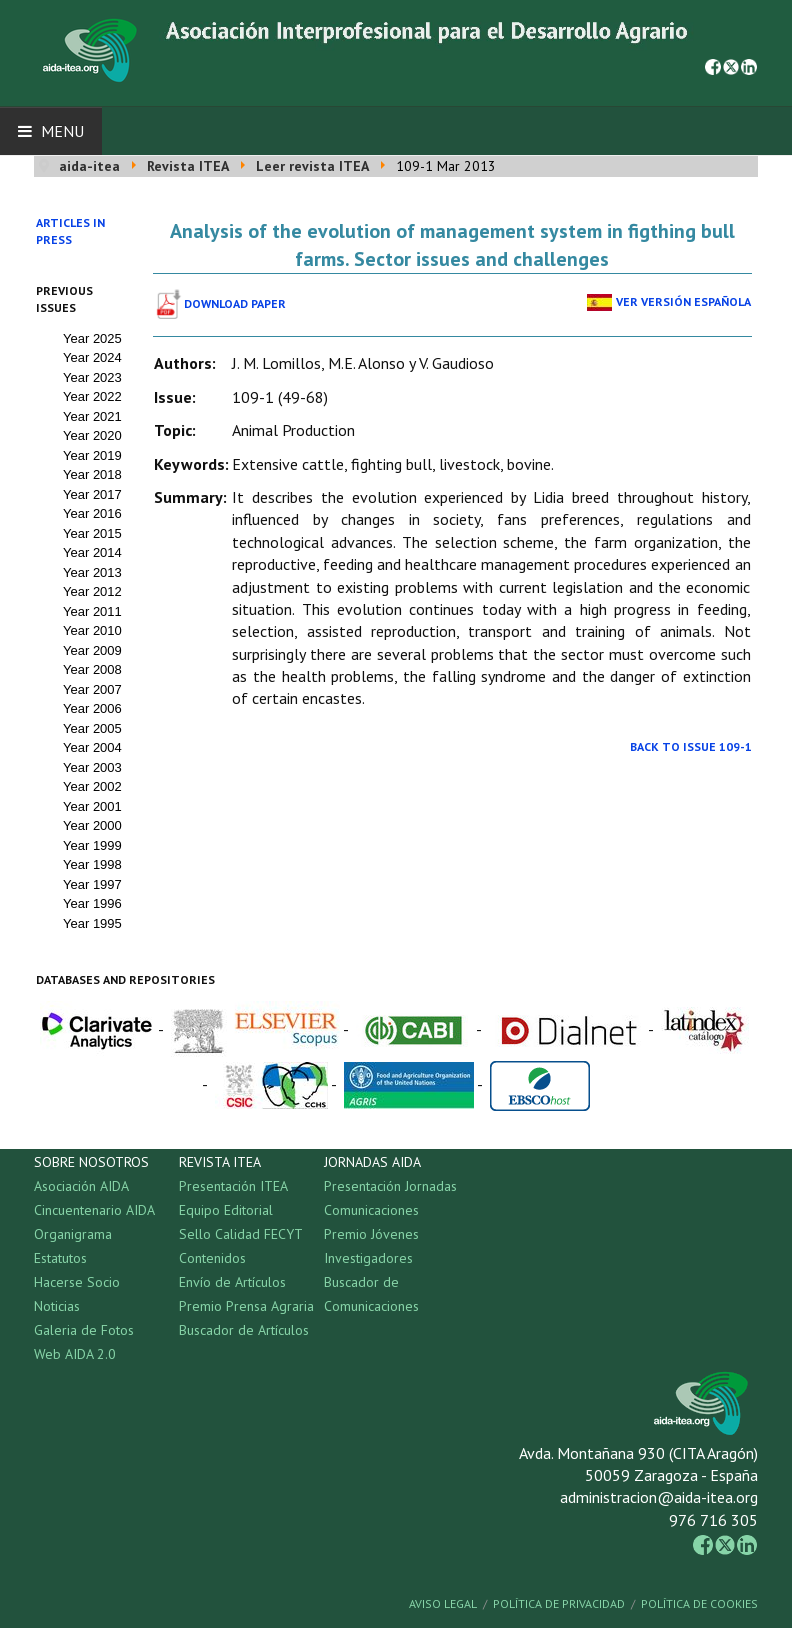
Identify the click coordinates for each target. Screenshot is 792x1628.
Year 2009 (92, 650)
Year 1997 (92, 884)
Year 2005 (92, 728)
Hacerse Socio (77, 1282)
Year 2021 (92, 416)
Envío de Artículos (232, 1282)
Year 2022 (92, 396)
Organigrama (73, 1234)
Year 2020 (92, 435)
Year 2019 (92, 455)
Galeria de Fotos (84, 1330)
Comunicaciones (371, 1210)
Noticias (57, 1306)
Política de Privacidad (559, 1603)
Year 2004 (92, 747)
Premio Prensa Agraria (246, 1306)
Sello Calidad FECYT (241, 1234)
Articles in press (70, 231)
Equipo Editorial (226, 1210)
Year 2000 (92, 825)
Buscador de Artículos (244, 1330)
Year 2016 (92, 513)
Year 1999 (92, 845)
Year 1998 (92, 864)
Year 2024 (92, 357)
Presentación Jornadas (390, 1186)
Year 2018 (92, 474)
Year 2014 (92, 552)
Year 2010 (92, 630)
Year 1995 (92, 923)
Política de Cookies (699, 1603)
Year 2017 (92, 494)
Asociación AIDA (81, 1186)
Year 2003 (92, 767)
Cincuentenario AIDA (94, 1210)
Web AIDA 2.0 (75, 1354)
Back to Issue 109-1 (691, 746)
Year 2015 (92, 533)
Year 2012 (92, 591)
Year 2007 (92, 689)
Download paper (235, 303)
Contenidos (212, 1258)
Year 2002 (92, 786)
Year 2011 (92, 611)
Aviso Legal (443, 1603)
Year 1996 (92, 903)
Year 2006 (92, 708)
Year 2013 (92, 572)
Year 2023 (92, 377)
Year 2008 (92, 669)
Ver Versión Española (683, 301)
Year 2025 (92, 338)
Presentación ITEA (233, 1186)
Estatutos (60, 1258)
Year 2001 (92, 806)
